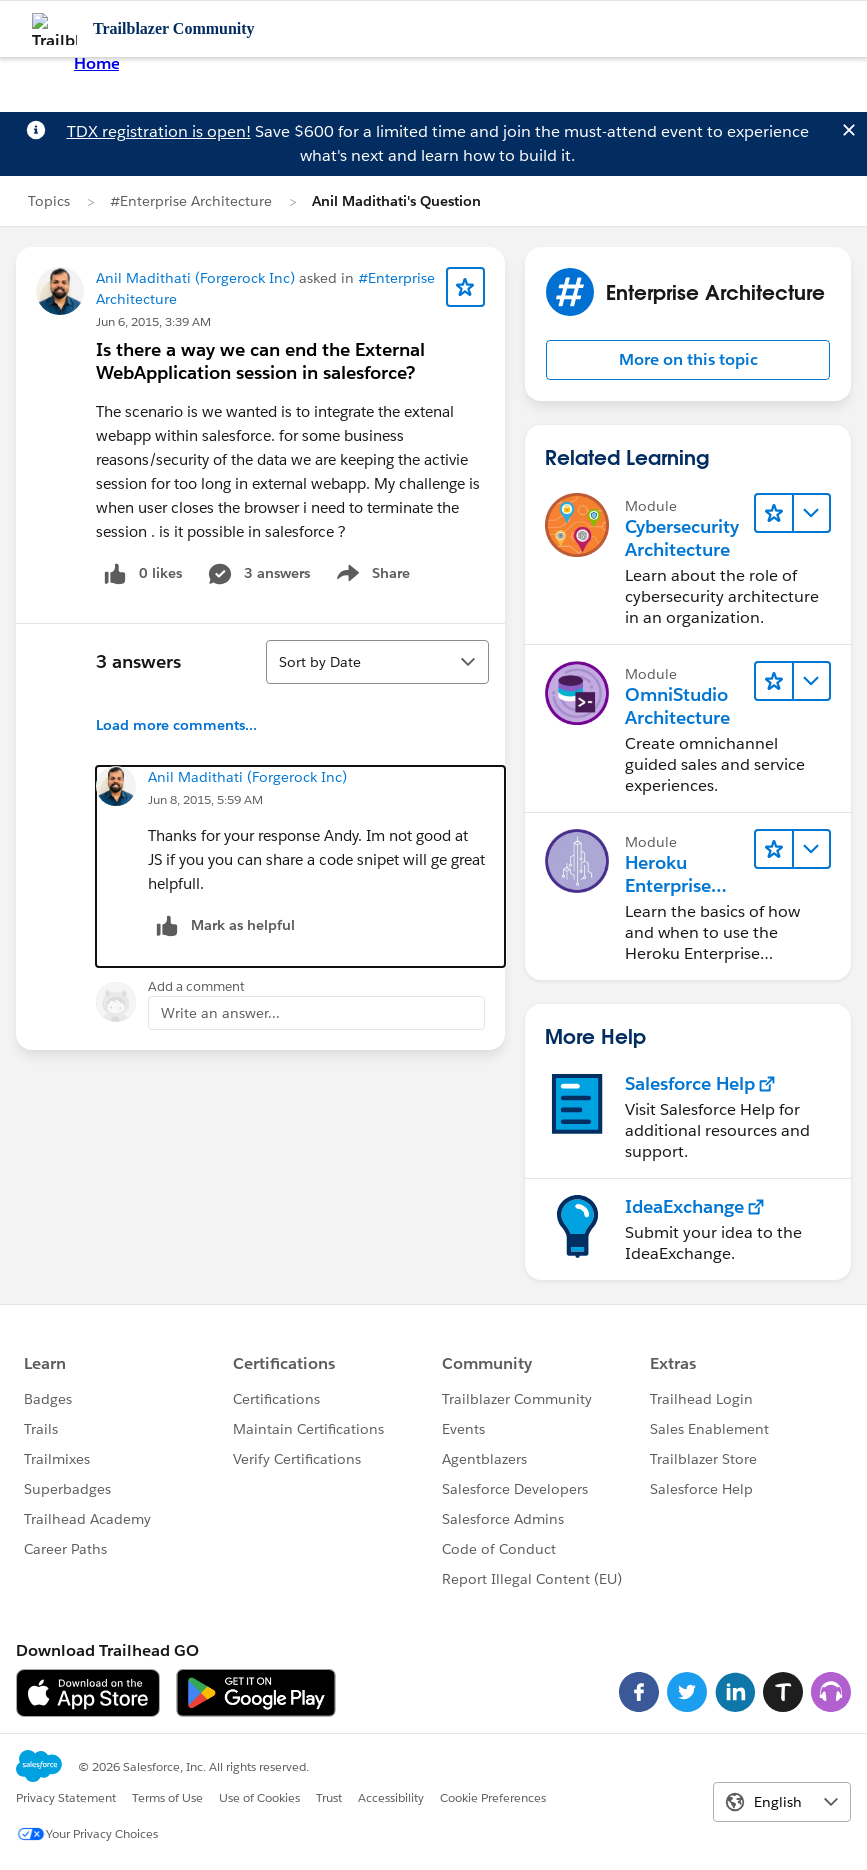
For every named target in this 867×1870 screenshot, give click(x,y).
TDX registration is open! (159, 131)
